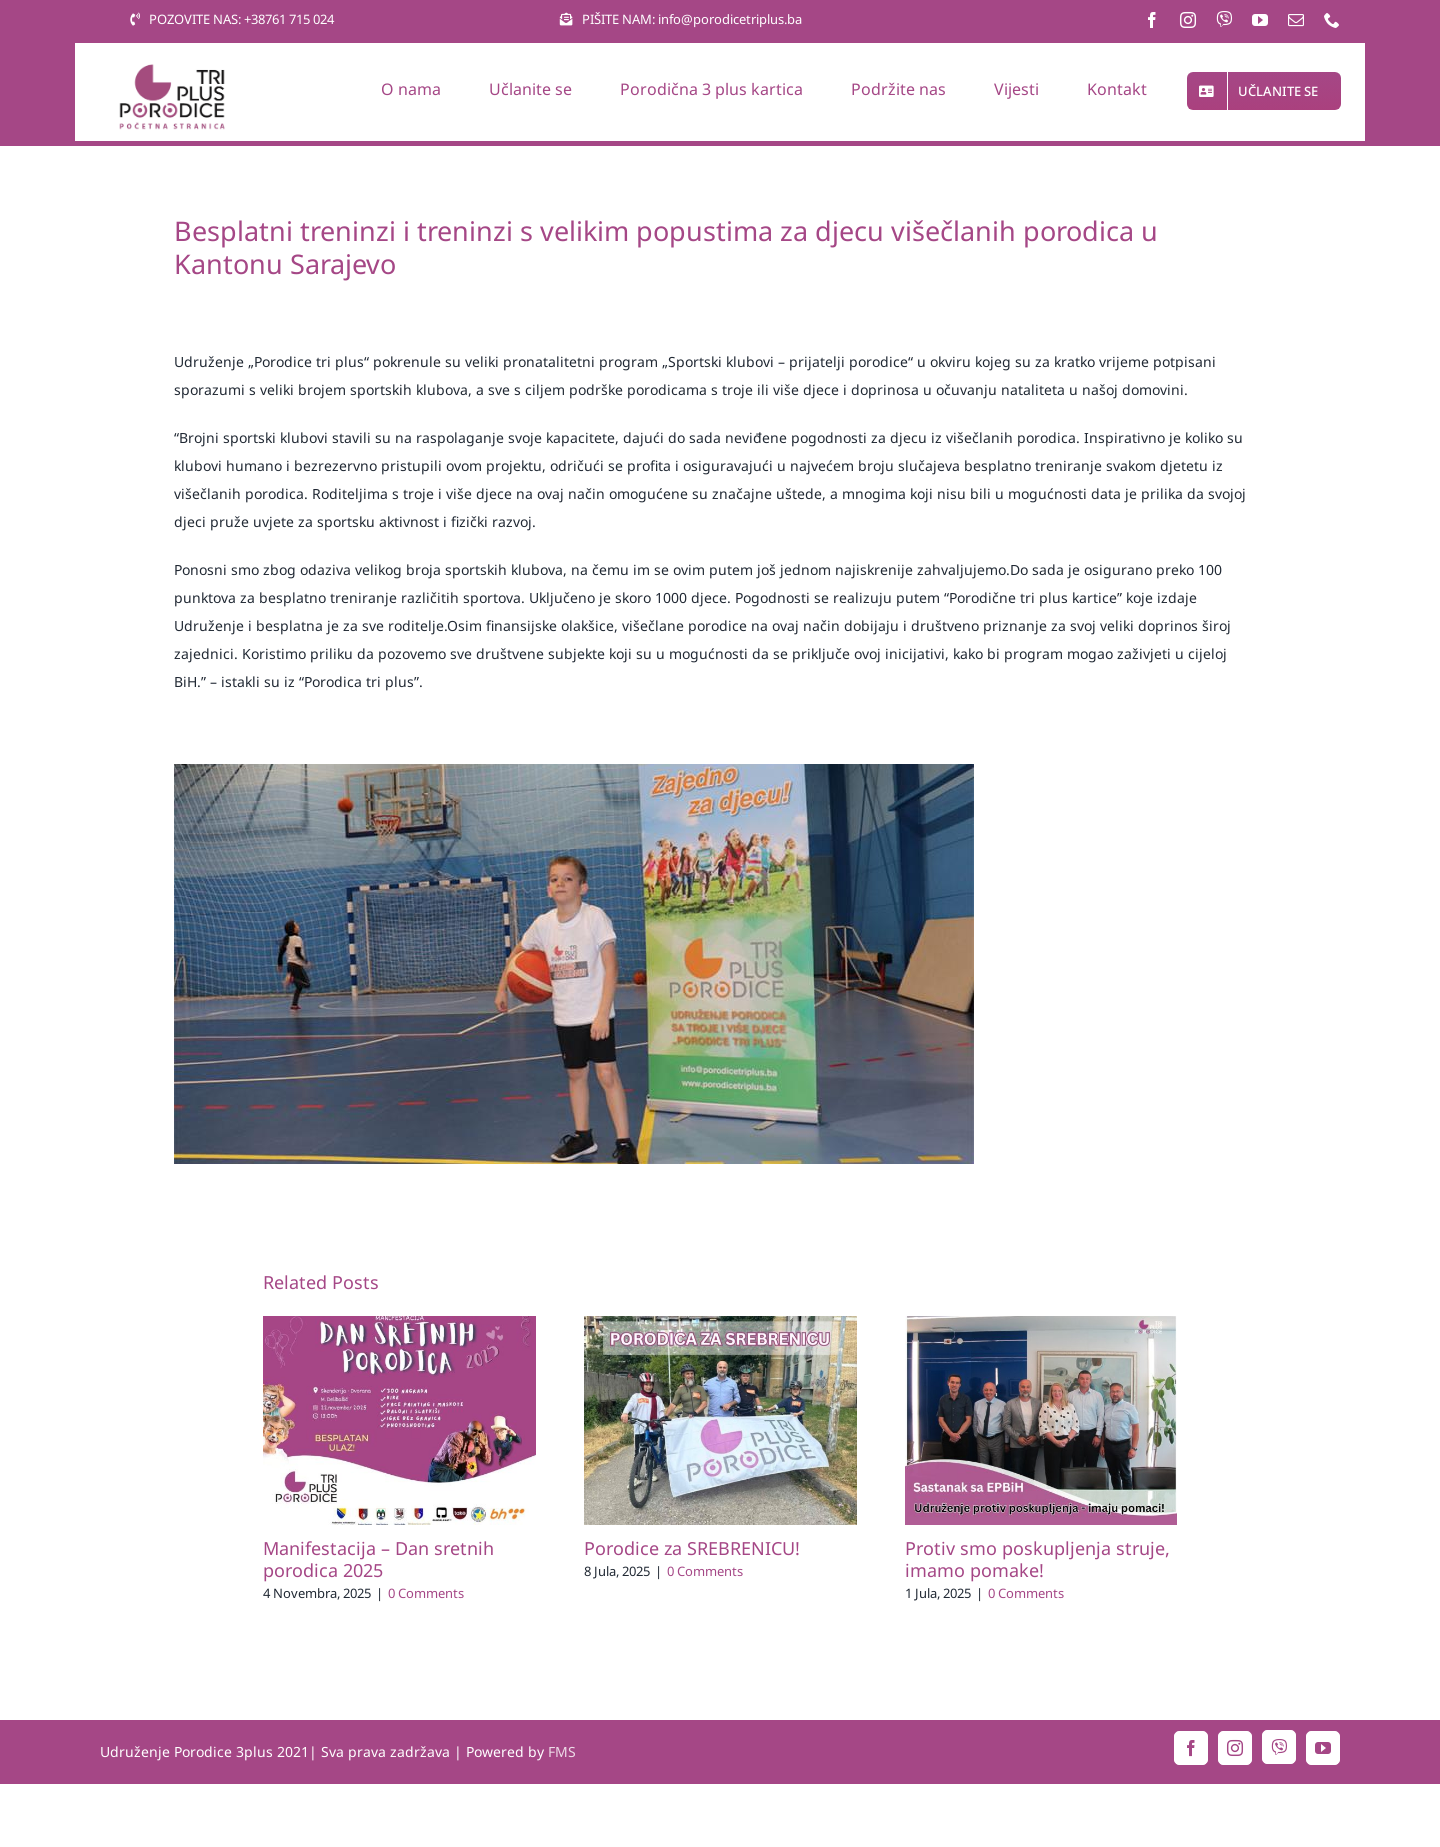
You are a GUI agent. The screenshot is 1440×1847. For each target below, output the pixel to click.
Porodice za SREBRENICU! (692, 1548)
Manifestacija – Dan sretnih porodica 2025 (378, 1559)
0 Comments (426, 1593)
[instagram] (1188, 20)
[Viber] (1224, 19)
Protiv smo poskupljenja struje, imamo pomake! (1037, 1559)
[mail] (1296, 20)
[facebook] (1152, 20)
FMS (562, 1751)
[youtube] (1260, 20)
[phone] (1332, 20)
